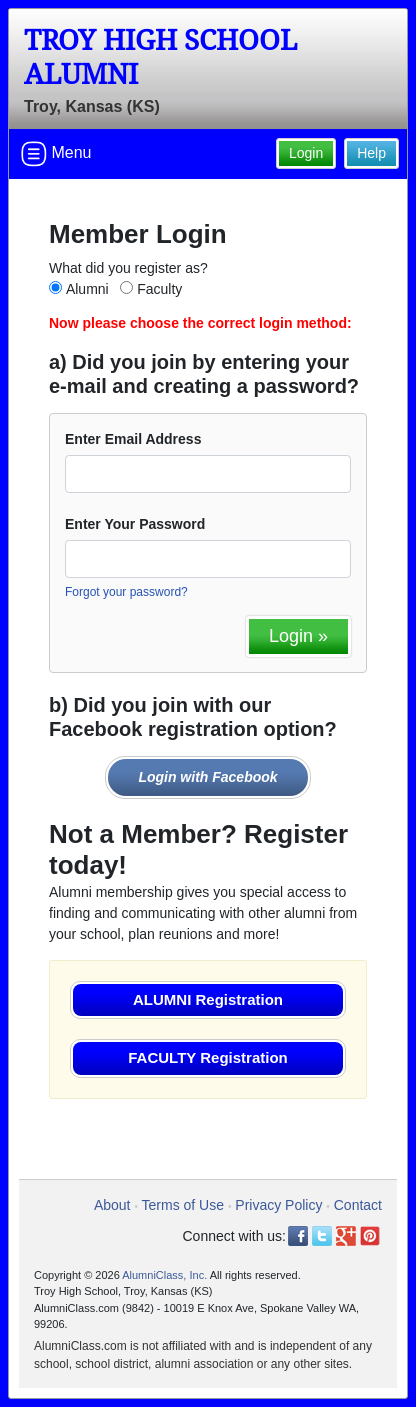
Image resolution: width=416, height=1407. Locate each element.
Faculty (159, 289)
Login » (298, 636)
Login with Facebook (207, 777)
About (112, 1205)
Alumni (87, 289)
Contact (358, 1205)
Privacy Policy (278, 1205)
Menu (56, 154)
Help (371, 153)
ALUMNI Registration (208, 999)
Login (306, 153)
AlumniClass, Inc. (164, 1275)
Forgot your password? (126, 592)
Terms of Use (183, 1205)
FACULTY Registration (207, 1057)
